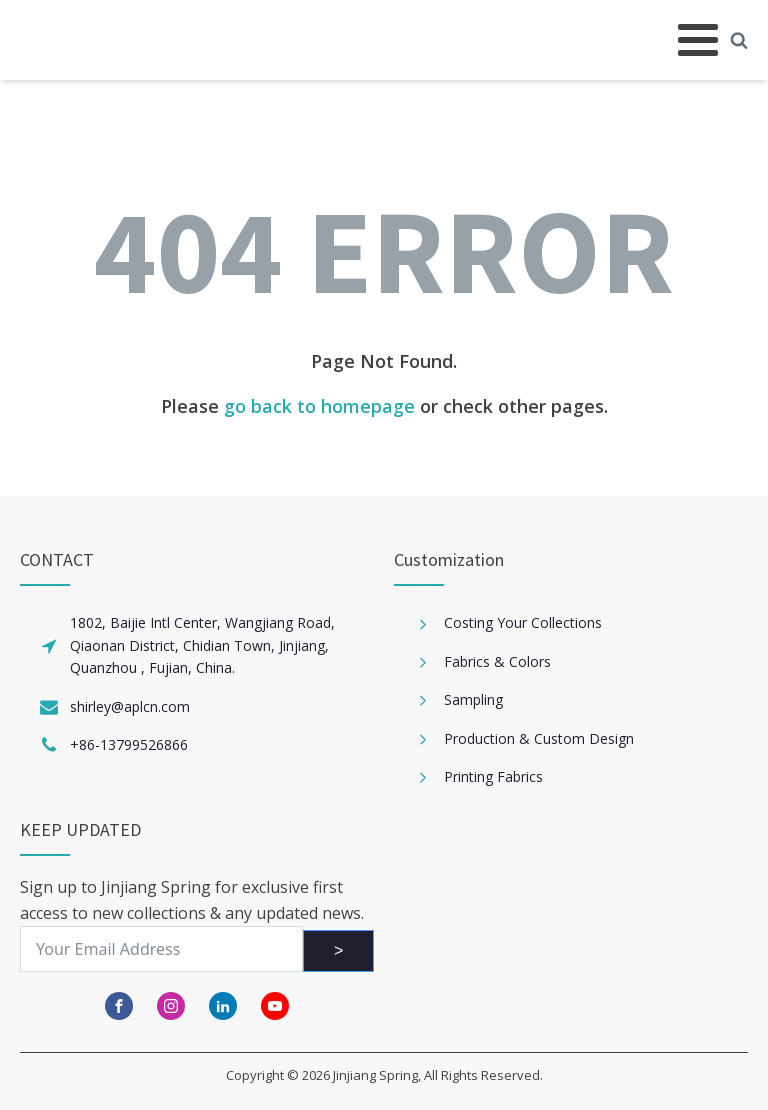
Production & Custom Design (539, 738)
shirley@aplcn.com (130, 706)
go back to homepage (319, 406)
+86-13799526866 (129, 744)
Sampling (473, 699)
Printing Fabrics (493, 776)
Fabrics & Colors (497, 661)
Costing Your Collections (523, 622)
